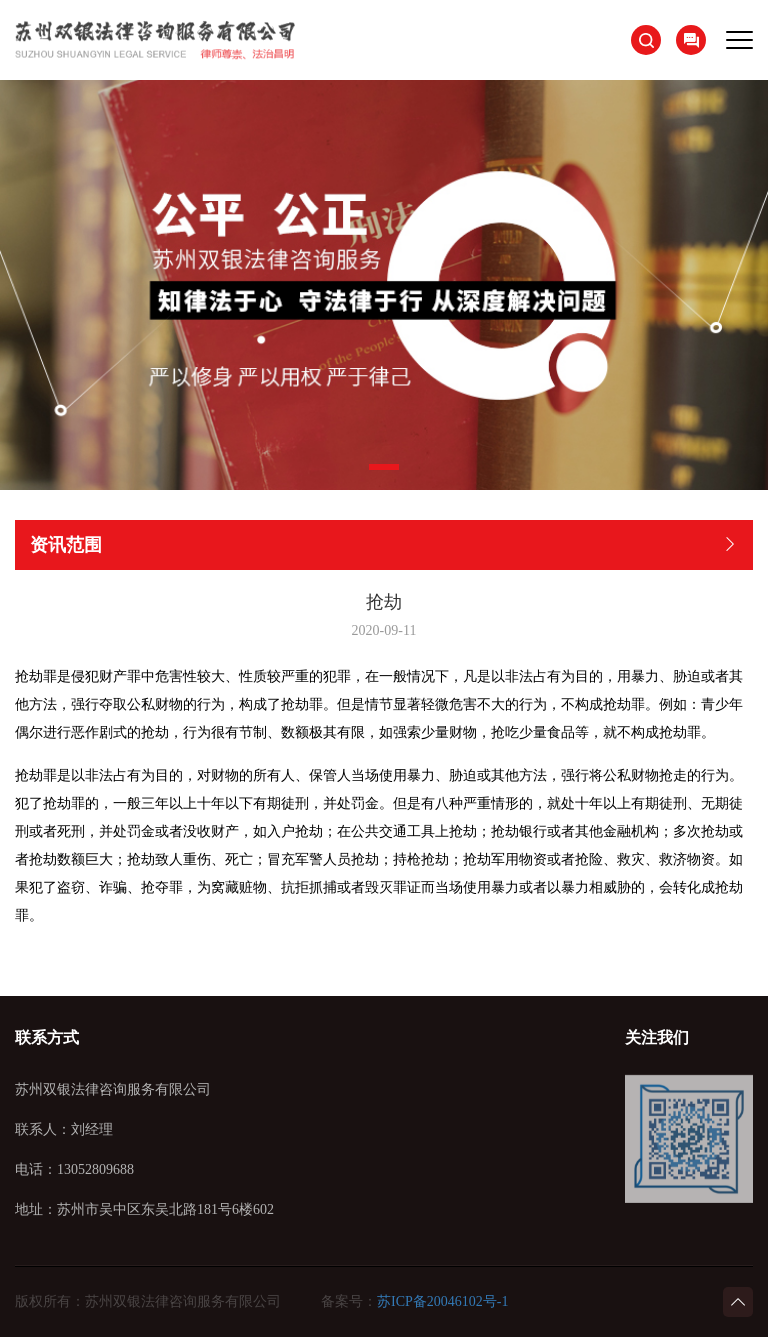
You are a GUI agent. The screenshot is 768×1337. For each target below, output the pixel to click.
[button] (384, 467)
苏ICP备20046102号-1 (442, 1301)
